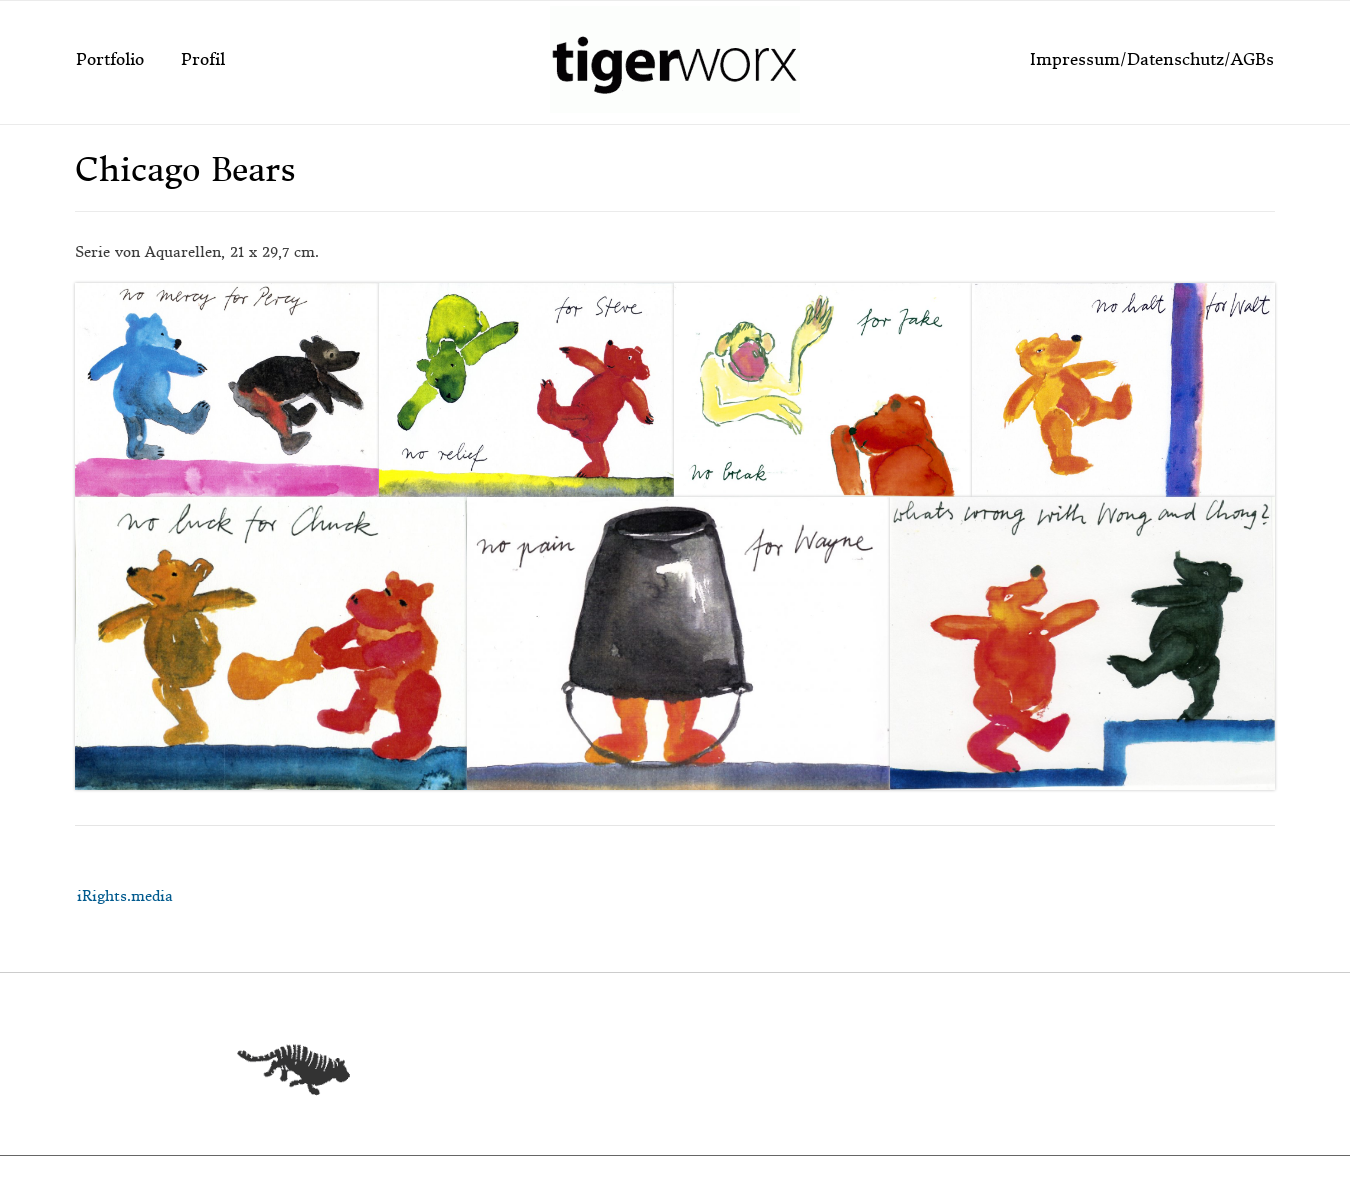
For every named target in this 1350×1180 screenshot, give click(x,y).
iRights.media (125, 896)
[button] (227, 390)
